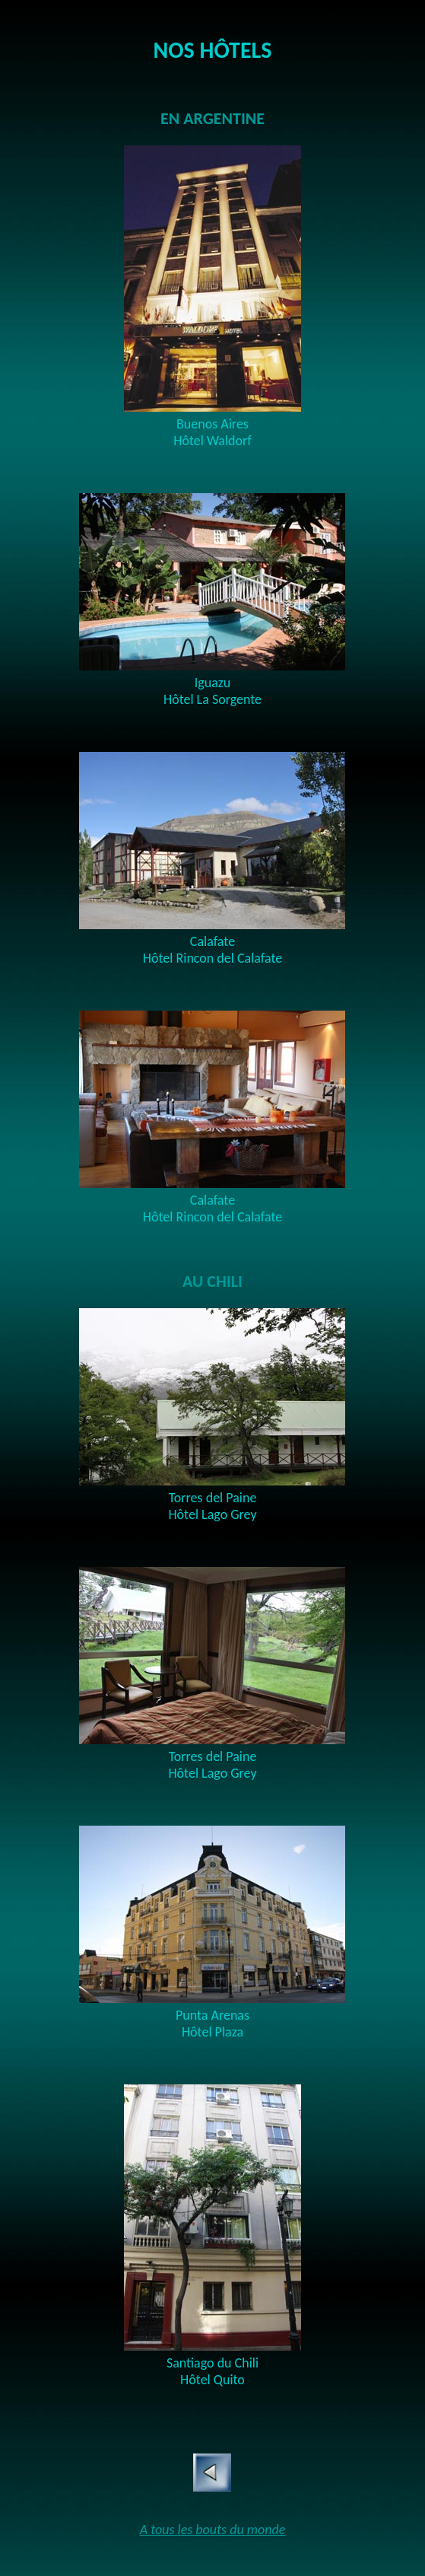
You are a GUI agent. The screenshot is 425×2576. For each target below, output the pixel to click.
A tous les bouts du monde (213, 2529)
